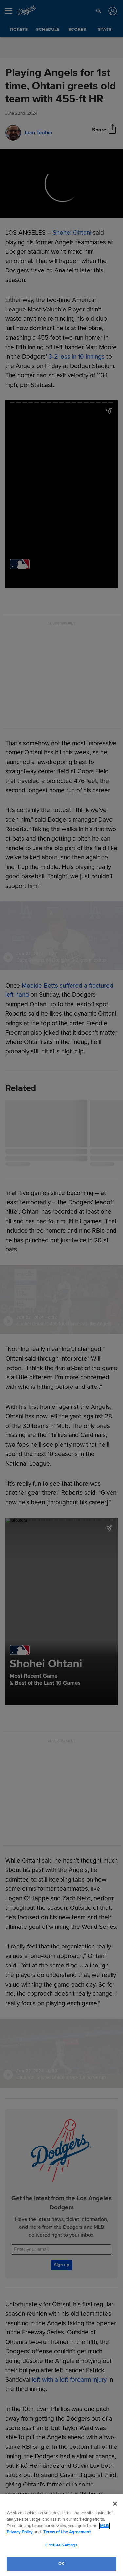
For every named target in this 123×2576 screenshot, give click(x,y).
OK (61, 2563)
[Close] (115, 2503)
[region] (61, 2535)
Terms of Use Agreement (67, 2532)
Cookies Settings (61, 2545)
